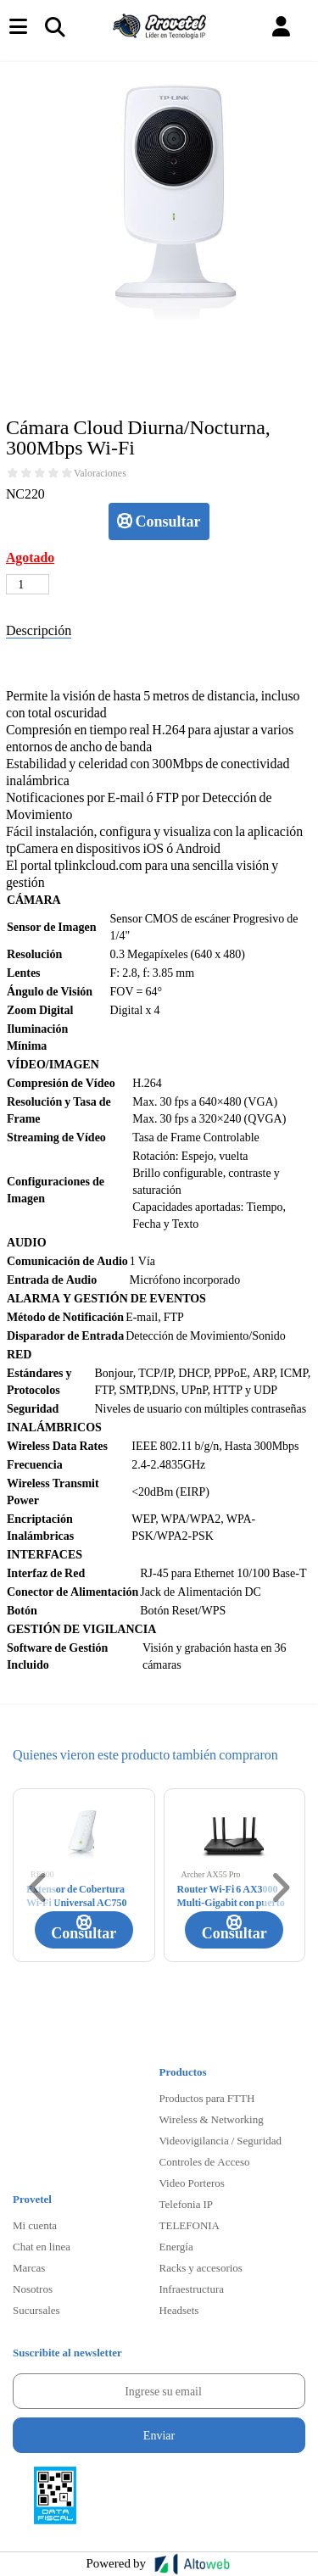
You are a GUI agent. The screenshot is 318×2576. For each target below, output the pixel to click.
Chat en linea (41, 2246)
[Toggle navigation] (54, 26)
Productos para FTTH (207, 2098)
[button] (281, 26)
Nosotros (33, 2288)
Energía (176, 2246)
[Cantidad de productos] (27, 584)
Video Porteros (192, 2182)
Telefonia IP (186, 2204)
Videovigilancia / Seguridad (220, 2140)
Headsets (179, 2310)
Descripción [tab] (38, 630)
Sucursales (36, 2310)
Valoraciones (100, 473)
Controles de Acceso (204, 2161)
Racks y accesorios (201, 2267)
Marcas (29, 2267)
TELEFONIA (189, 2225)
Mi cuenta (35, 2225)
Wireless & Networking (211, 2119)
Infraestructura (192, 2288)
